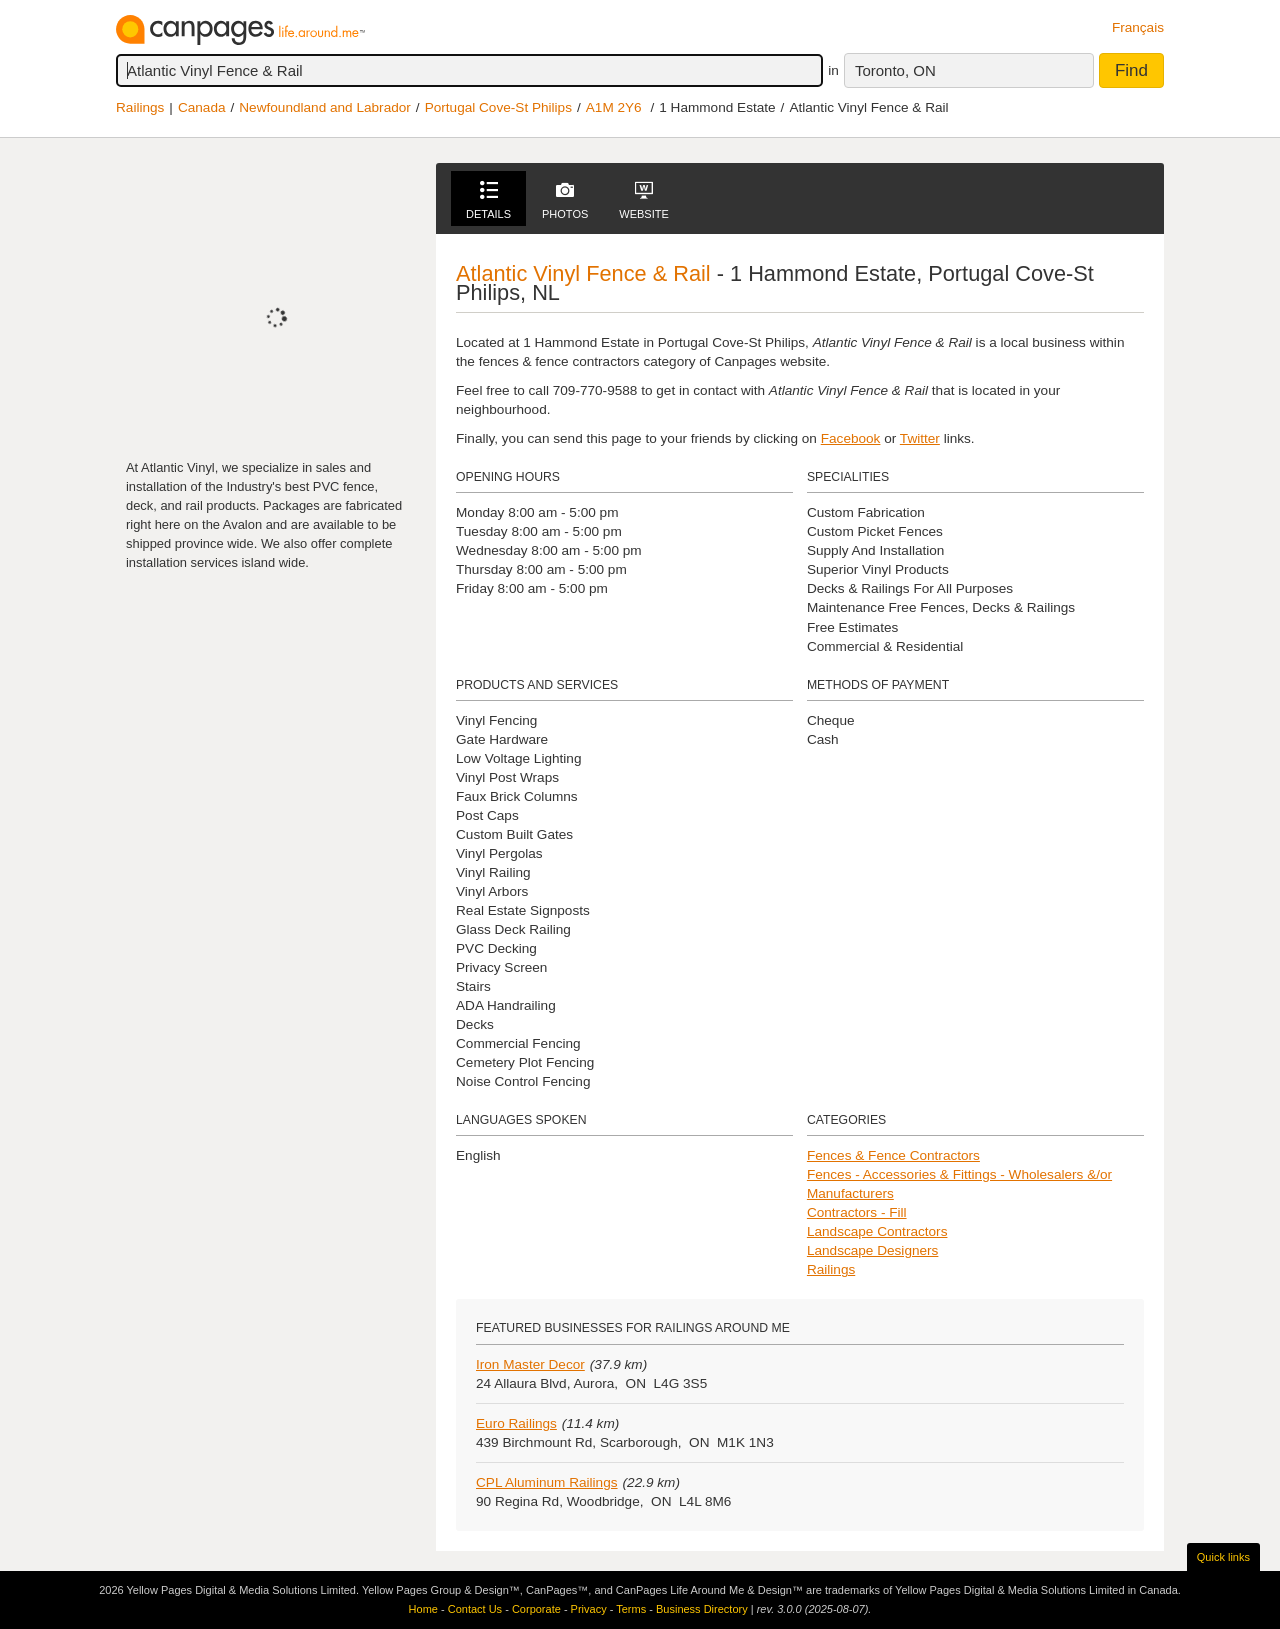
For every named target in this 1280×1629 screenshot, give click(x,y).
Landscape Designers (873, 1250)
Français (1138, 27)
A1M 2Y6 (614, 107)
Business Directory (702, 1609)
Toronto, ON (895, 70)
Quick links (1223, 1557)
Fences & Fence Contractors (893, 1155)
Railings (140, 107)
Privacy (589, 1609)
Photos (565, 200)
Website (644, 200)
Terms (631, 1609)
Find (1131, 70)
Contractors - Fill (857, 1212)
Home (423, 1609)
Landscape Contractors (877, 1231)
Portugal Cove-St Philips (498, 107)
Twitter (920, 438)
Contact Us (475, 1609)
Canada (202, 107)
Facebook (851, 438)
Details (488, 200)
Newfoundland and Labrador (325, 107)
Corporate (536, 1609)
